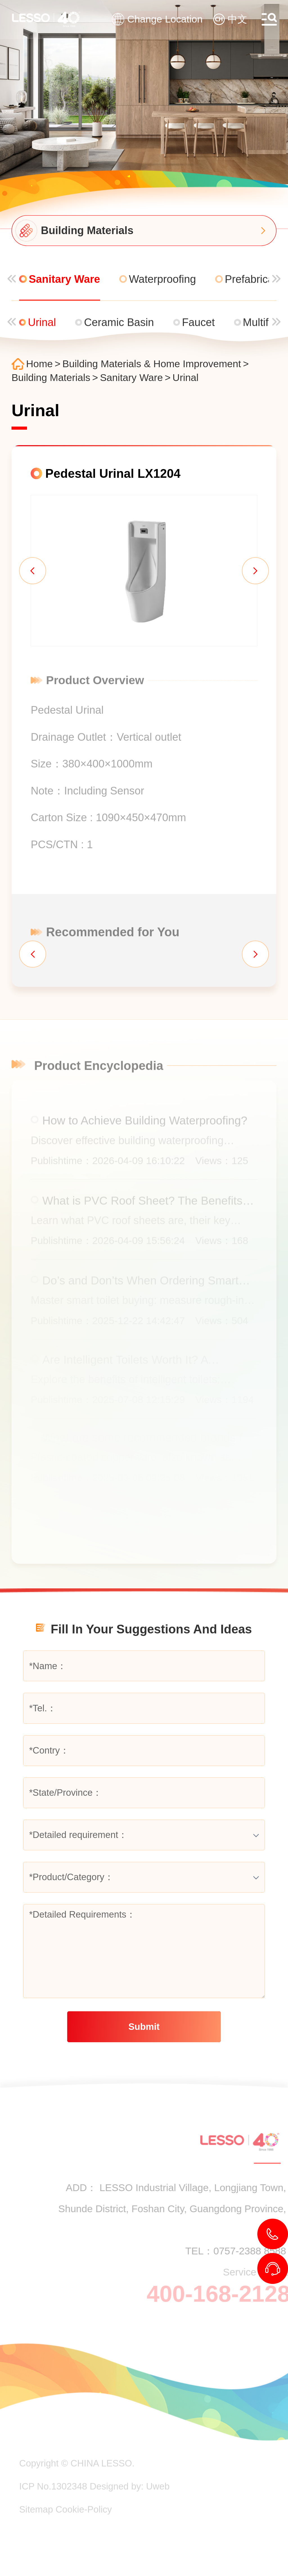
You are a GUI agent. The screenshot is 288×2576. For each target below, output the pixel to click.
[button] (31, 572)
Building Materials (52, 378)
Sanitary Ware (133, 378)
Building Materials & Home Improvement (153, 364)
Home (41, 364)
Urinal (187, 378)
